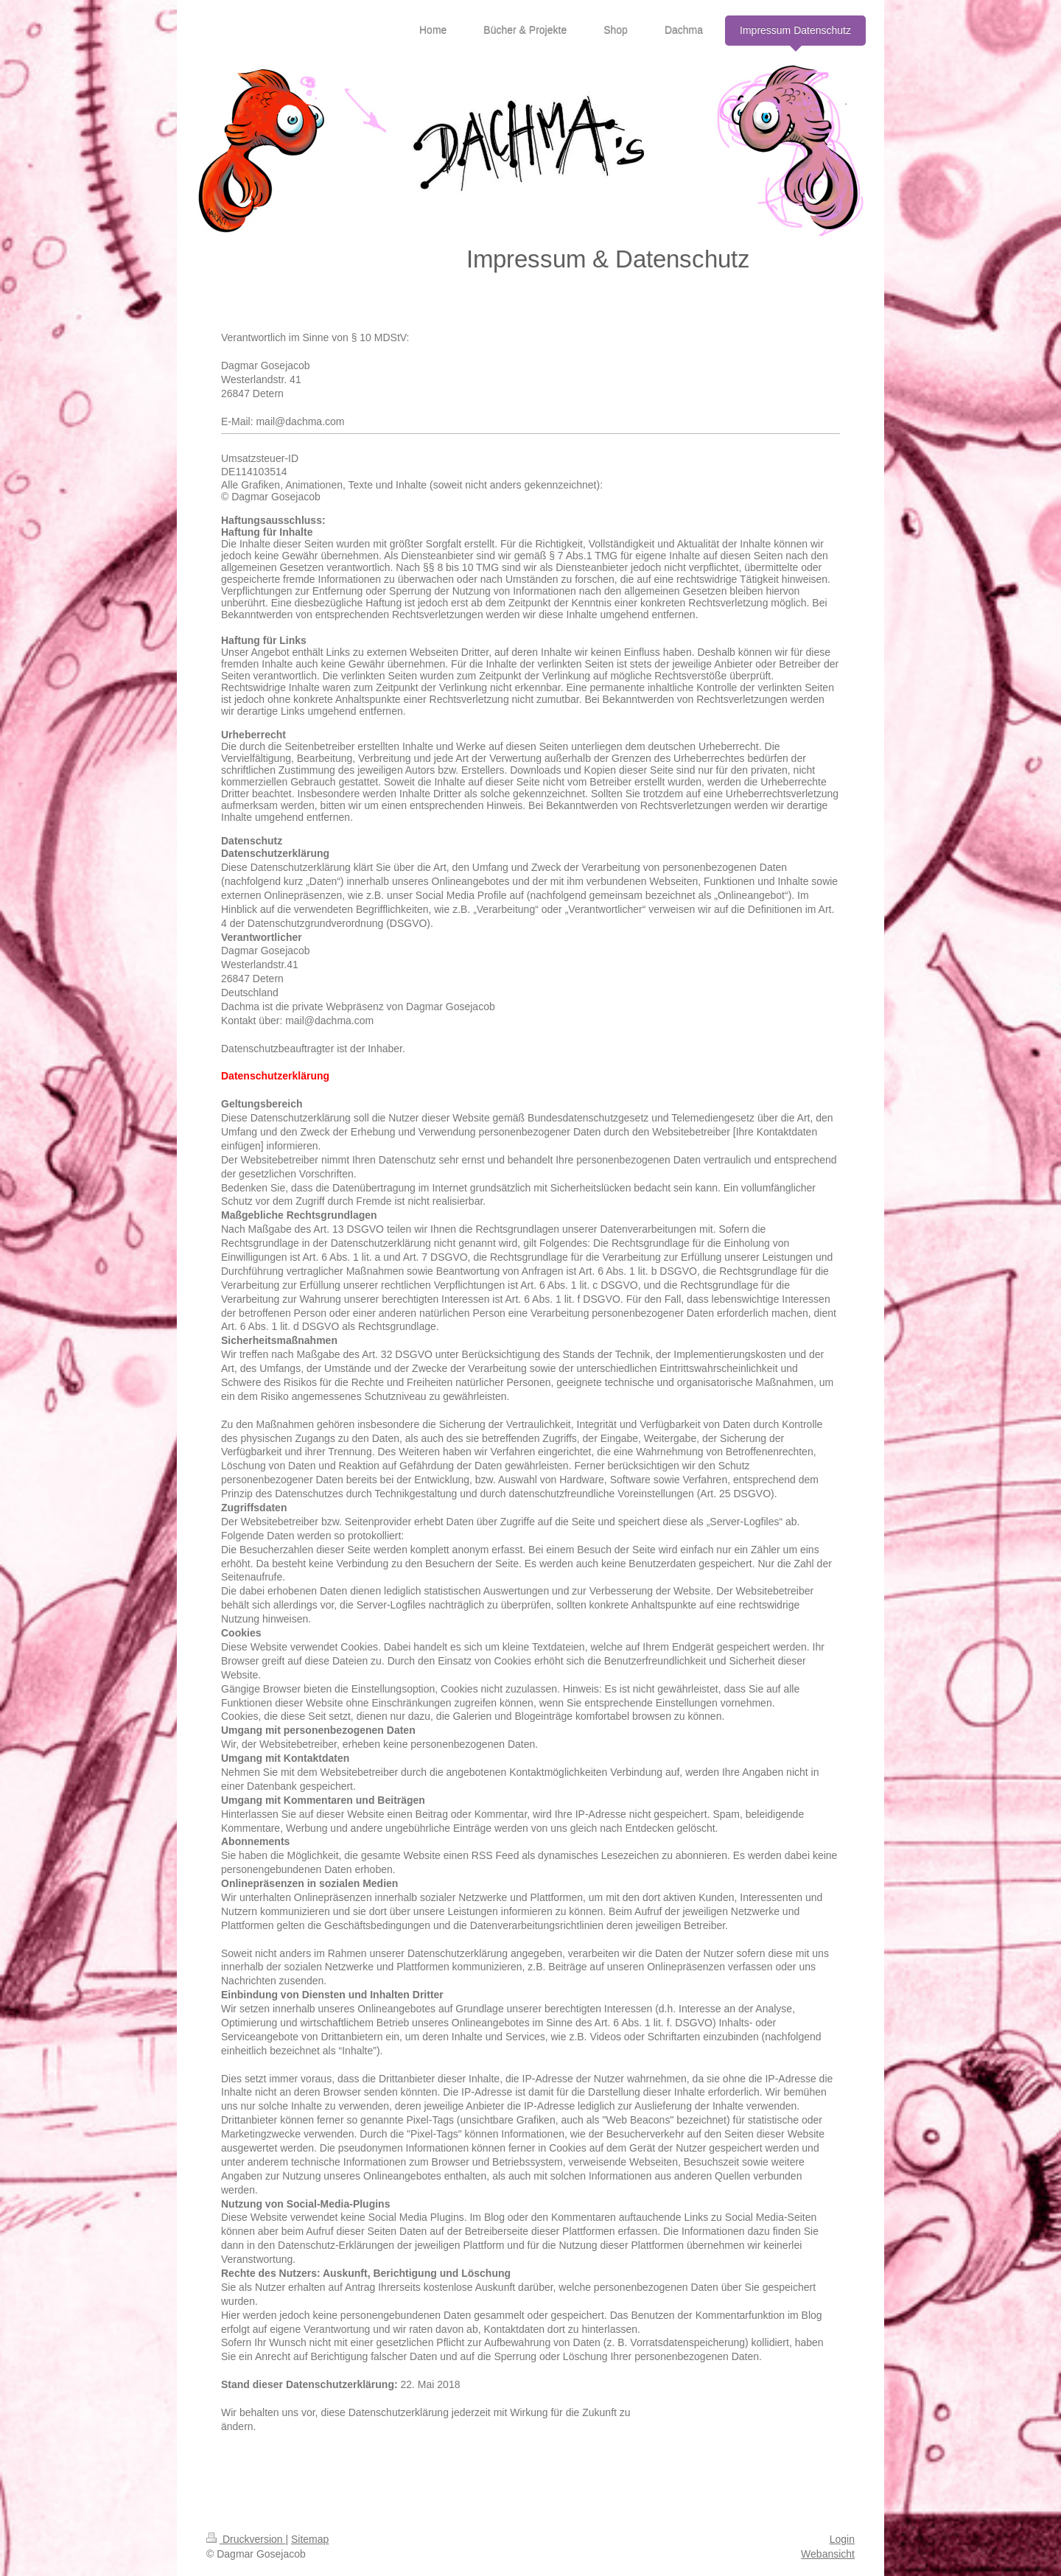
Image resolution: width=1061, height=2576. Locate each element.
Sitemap (310, 2539)
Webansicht (828, 2554)
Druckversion (245, 2539)
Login (842, 2539)
